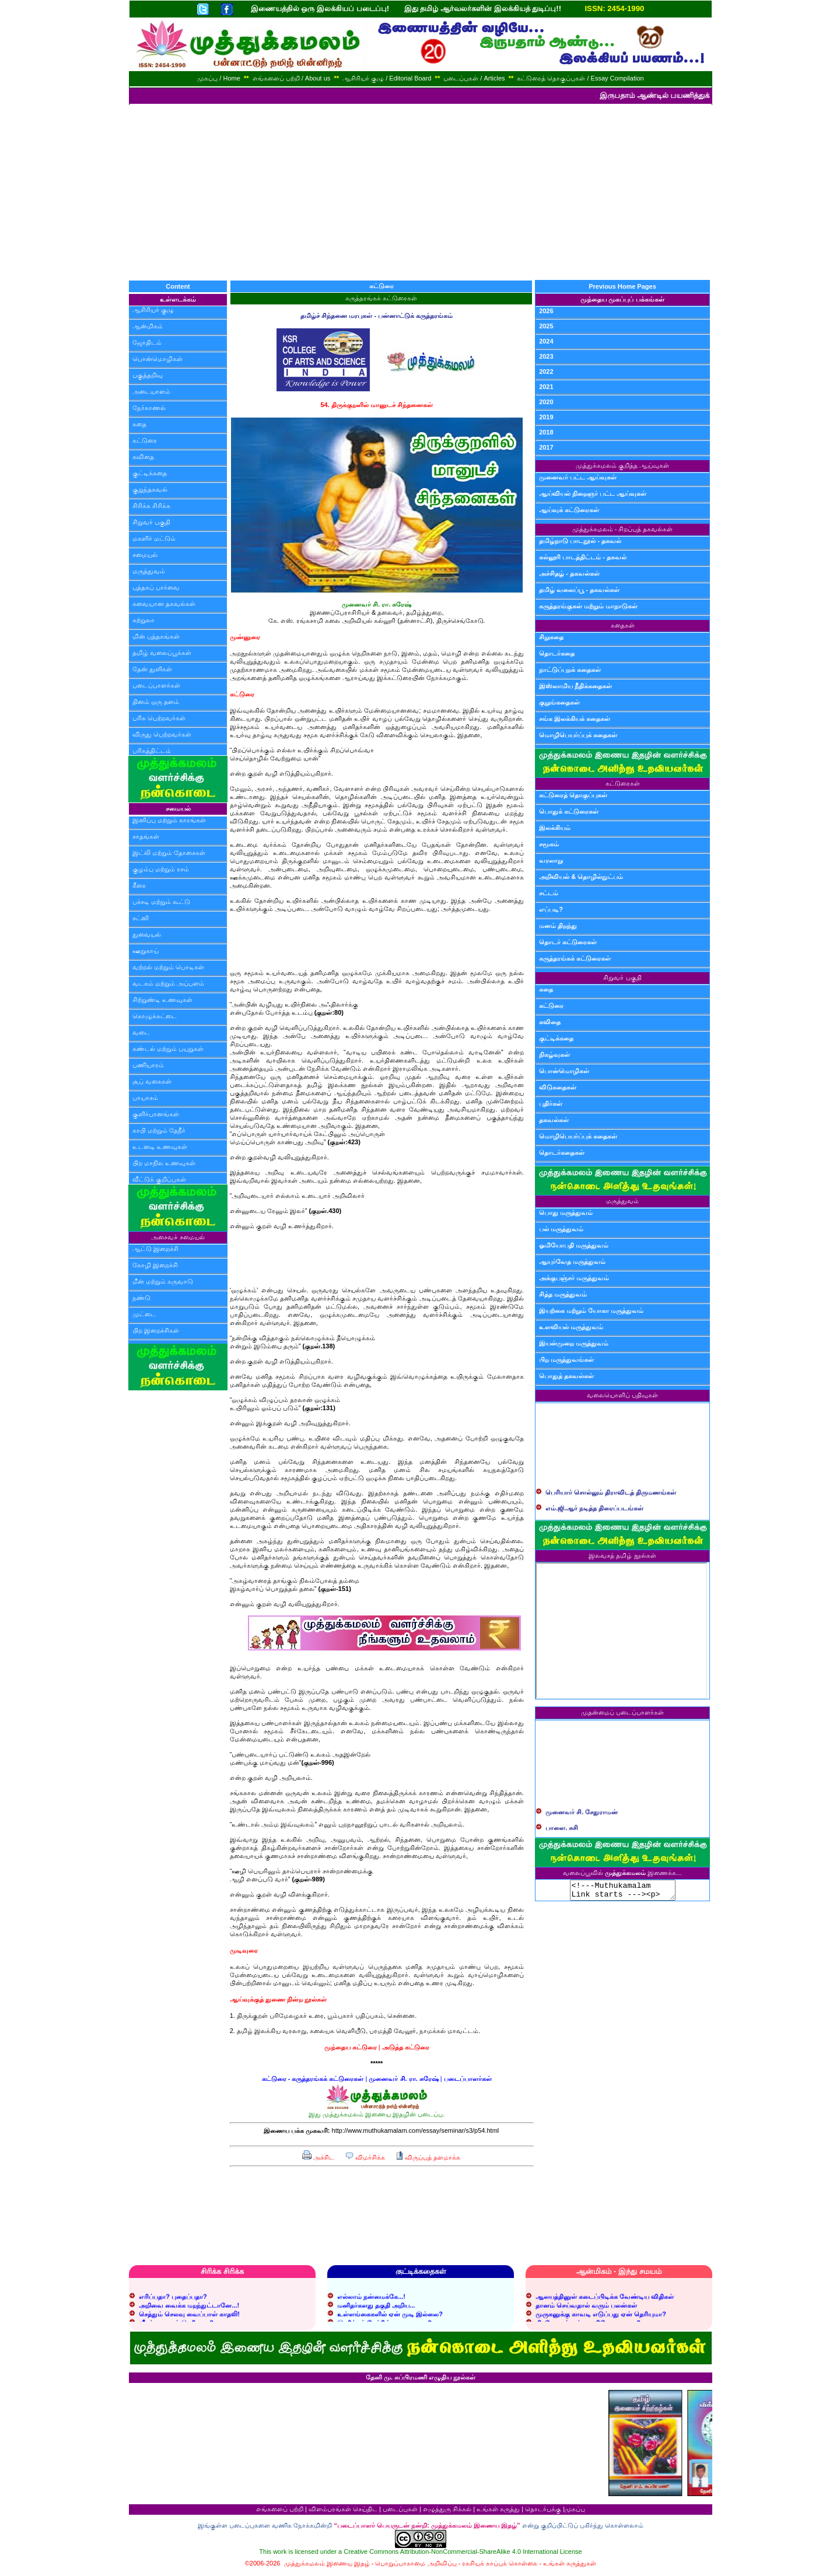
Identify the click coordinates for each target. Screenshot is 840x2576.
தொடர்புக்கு (543, 2512)
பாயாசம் (145, 1097)
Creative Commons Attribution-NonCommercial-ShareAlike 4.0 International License (463, 2555)
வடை (141, 1032)
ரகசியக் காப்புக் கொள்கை (499, 2566)
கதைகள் (623, 625)
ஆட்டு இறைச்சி (155, 1248)
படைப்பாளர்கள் (156, 685)
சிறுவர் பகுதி (151, 521)
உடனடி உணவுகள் (159, 1146)
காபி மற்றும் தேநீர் (159, 1130)
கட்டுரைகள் (623, 783)
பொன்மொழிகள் (157, 358)
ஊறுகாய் (145, 950)
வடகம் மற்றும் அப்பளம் (168, 983)
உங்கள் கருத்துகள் (569, 2566)
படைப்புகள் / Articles (474, 78)
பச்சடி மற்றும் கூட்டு (161, 901)
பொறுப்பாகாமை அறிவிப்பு (415, 2566)
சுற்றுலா (143, 619)
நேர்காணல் (149, 407)
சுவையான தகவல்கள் (163, 603)
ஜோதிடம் (147, 342)
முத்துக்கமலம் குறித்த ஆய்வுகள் (622, 465)
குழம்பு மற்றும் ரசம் (160, 868)
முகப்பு (575, 2512)
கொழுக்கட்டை (154, 1015)
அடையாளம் (151, 391)
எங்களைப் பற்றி (279, 2512)
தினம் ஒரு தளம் (155, 701)
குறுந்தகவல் (149, 489)
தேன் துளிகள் (152, 668)
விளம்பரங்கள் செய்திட (343, 2512)
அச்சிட (318, 2157)
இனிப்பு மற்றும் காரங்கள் (169, 819)
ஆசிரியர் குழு (153, 309)
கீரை (139, 885)
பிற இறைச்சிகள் (155, 1330)
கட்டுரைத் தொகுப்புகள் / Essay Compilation (580, 78)
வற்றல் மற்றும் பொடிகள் (168, 966)
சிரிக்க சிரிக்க (151, 505)
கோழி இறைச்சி (155, 1264)
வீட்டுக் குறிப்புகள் (159, 1179)
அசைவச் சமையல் (177, 1236)
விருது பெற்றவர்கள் (161, 734)
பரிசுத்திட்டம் (151, 750)
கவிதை (143, 456)
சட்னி (140, 917)
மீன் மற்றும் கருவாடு (162, 1281)
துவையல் (146, 934)
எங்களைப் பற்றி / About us (292, 78)
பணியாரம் (148, 1064)
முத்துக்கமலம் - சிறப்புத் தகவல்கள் (622, 528)
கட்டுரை (144, 440)
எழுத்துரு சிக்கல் (447, 2512)
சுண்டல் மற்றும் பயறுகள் (168, 1048)
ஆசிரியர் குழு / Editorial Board (386, 78)
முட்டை (144, 1313)
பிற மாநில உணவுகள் (163, 1162)
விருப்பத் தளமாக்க (428, 2157)
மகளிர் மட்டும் (154, 538)
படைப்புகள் (400, 2512)
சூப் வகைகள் (152, 1081)
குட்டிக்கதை (149, 472)
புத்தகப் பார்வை (156, 587)
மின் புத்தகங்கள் (156, 636)
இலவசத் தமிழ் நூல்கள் (622, 1555)
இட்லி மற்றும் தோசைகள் (168, 852)
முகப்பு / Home (218, 78)
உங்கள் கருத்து (498, 2512)
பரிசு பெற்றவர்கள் (159, 717)
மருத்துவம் (148, 570)
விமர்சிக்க (365, 2157)
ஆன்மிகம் (147, 326)
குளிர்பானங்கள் (155, 1113)
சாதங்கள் (145, 836)
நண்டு (141, 1297)
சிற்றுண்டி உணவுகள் (162, 999)
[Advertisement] (420, 192)
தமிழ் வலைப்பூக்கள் (161, 652)
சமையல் (145, 554)
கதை (139, 423)
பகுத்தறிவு (147, 374)
